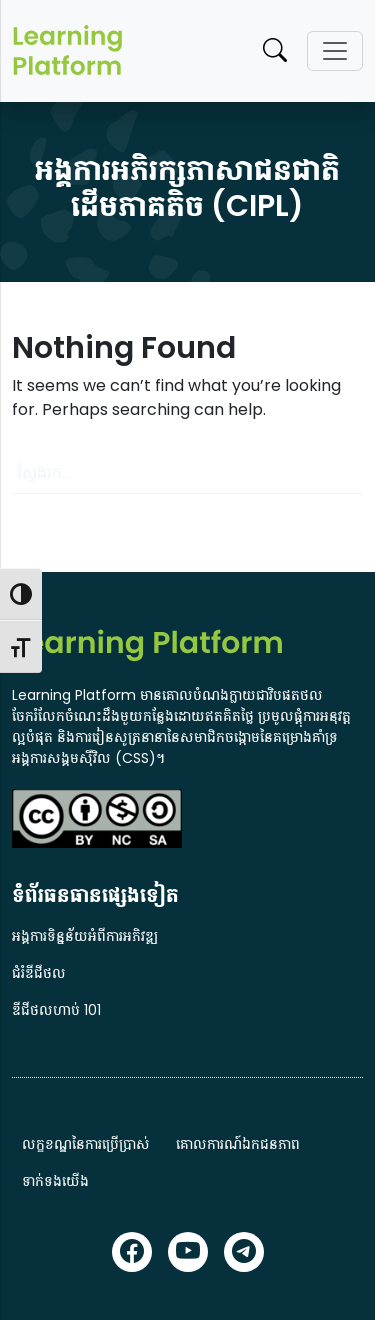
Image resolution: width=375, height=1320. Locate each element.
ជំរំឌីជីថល (39, 973)
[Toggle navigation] (335, 51)
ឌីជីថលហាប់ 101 (56, 1010)
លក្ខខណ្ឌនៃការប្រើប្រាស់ (86, 1144)
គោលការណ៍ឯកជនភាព (238, 1144)
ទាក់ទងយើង (55, 1181)
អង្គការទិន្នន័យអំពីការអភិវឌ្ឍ (85, 936)
